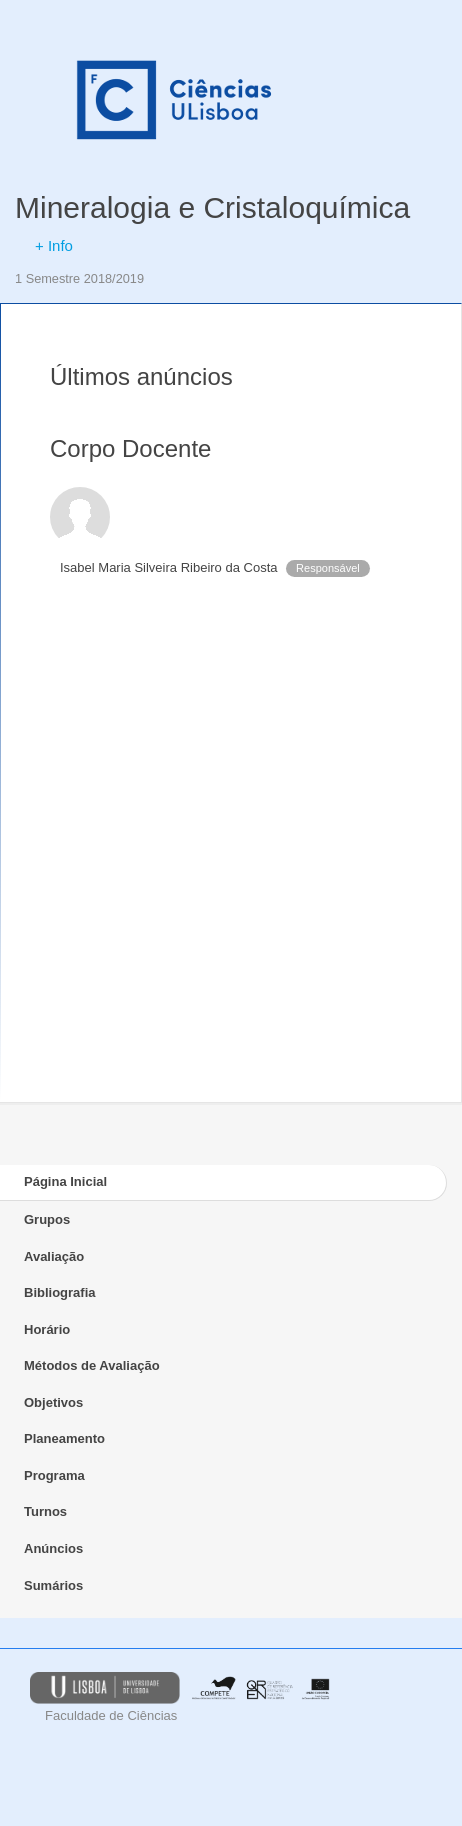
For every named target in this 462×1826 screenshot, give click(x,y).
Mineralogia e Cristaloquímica (212, 207)
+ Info (54, 245)
